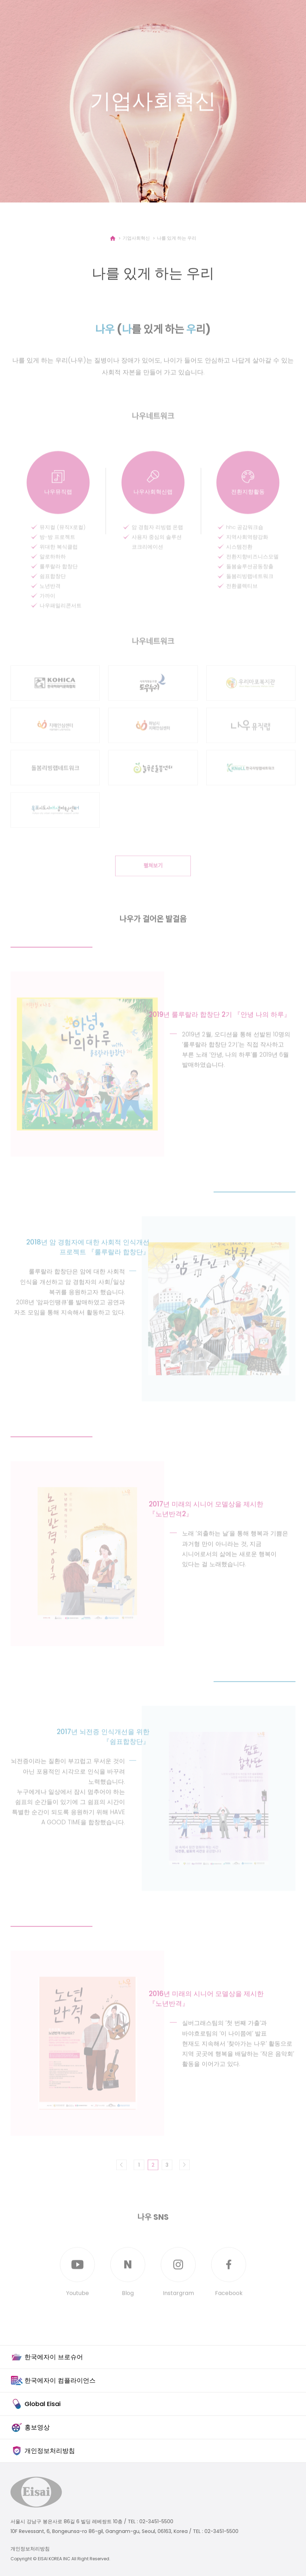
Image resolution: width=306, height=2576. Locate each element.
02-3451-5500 (156, 2521)
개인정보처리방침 (30, 2548)
